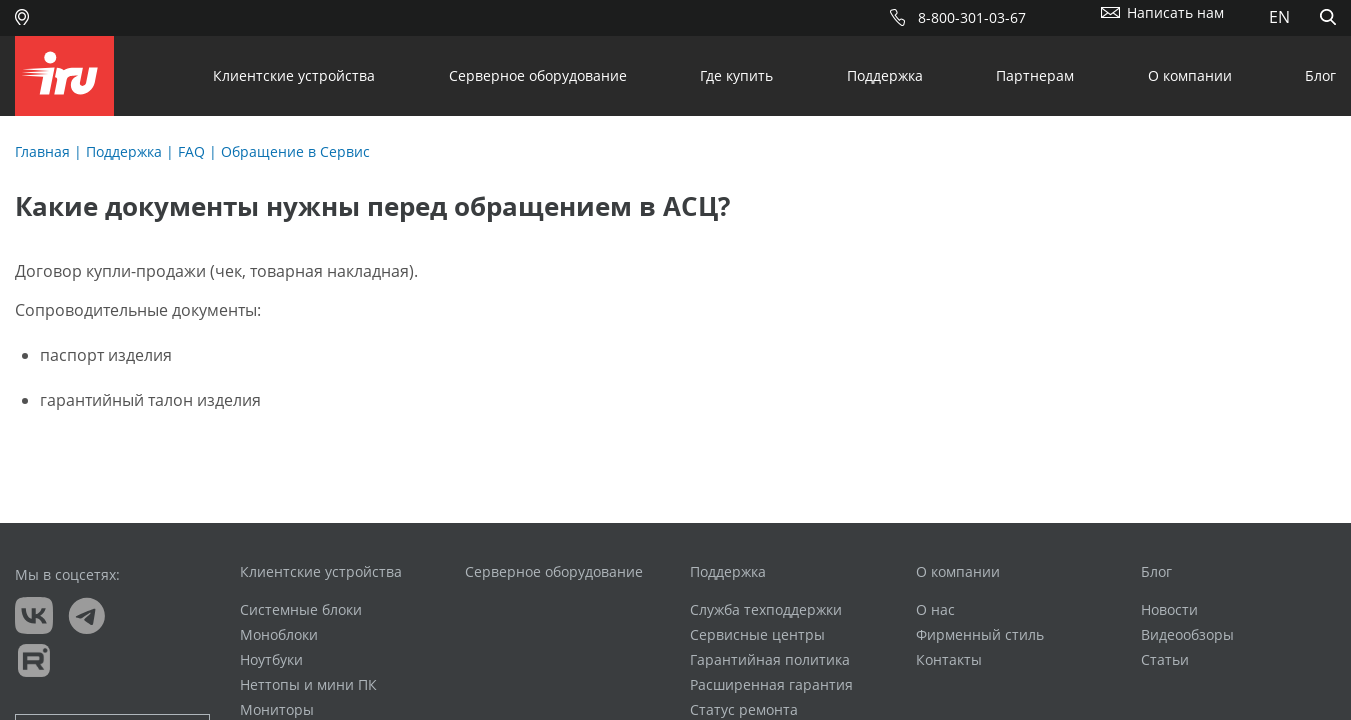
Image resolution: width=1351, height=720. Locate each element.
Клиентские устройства (294, 75)
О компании (1190, 75)
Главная (42, 151)
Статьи (1165, 660)
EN (1279, 17)
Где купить (736, 75)
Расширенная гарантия (771, 685)
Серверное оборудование (538, 75)
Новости (1169, 610)
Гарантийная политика (770, 660)
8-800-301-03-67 (972, 17)
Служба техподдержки (766, 610)
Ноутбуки (271, 660)
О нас (935, 610)
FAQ (191, 151)
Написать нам (1175, 12)
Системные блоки (301, 610)
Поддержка (885, 75)
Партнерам (1035, 75)
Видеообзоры (1187, 635)
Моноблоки (279, 635)
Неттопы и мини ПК (308, 685)
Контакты (949, 660)
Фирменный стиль (980, 635)
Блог (1320, 75)
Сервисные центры (757, 635)
